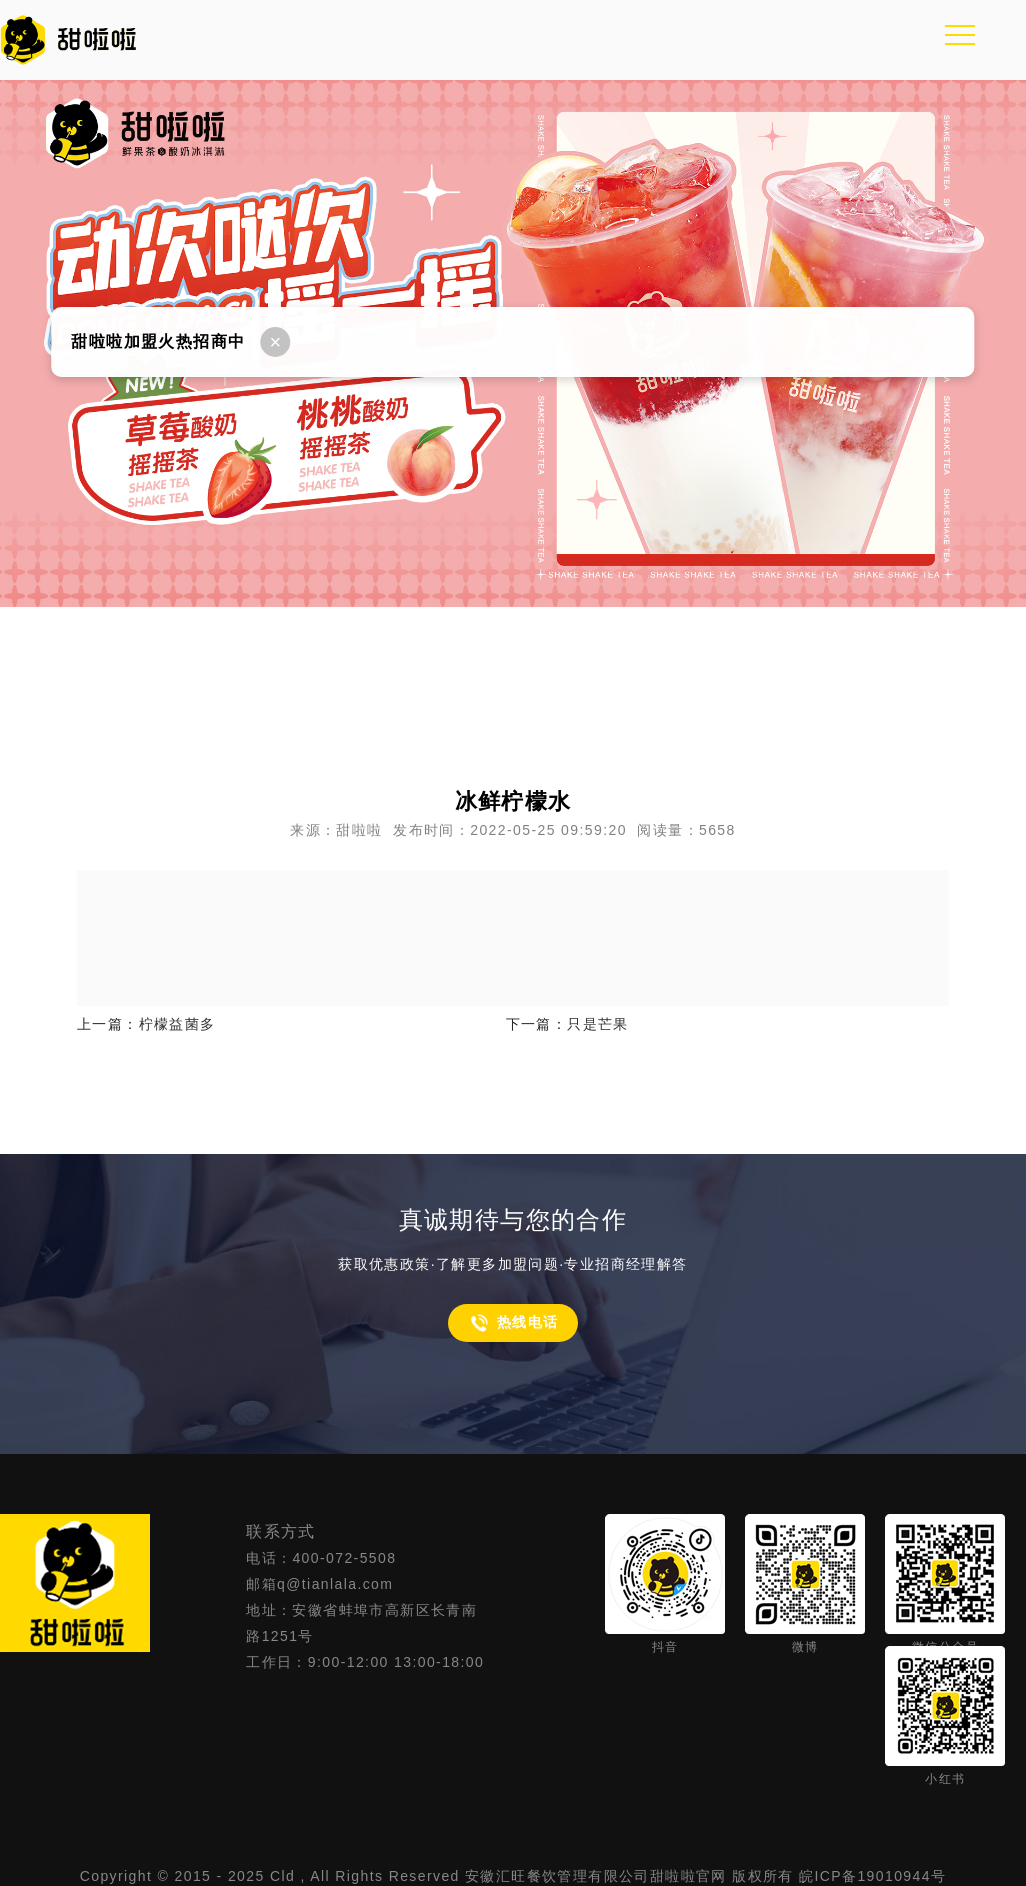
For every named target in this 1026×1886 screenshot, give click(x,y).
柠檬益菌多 (177, 1024)
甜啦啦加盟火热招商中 (158, 341)
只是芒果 (598, 1024)
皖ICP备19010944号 (872, 1876)
